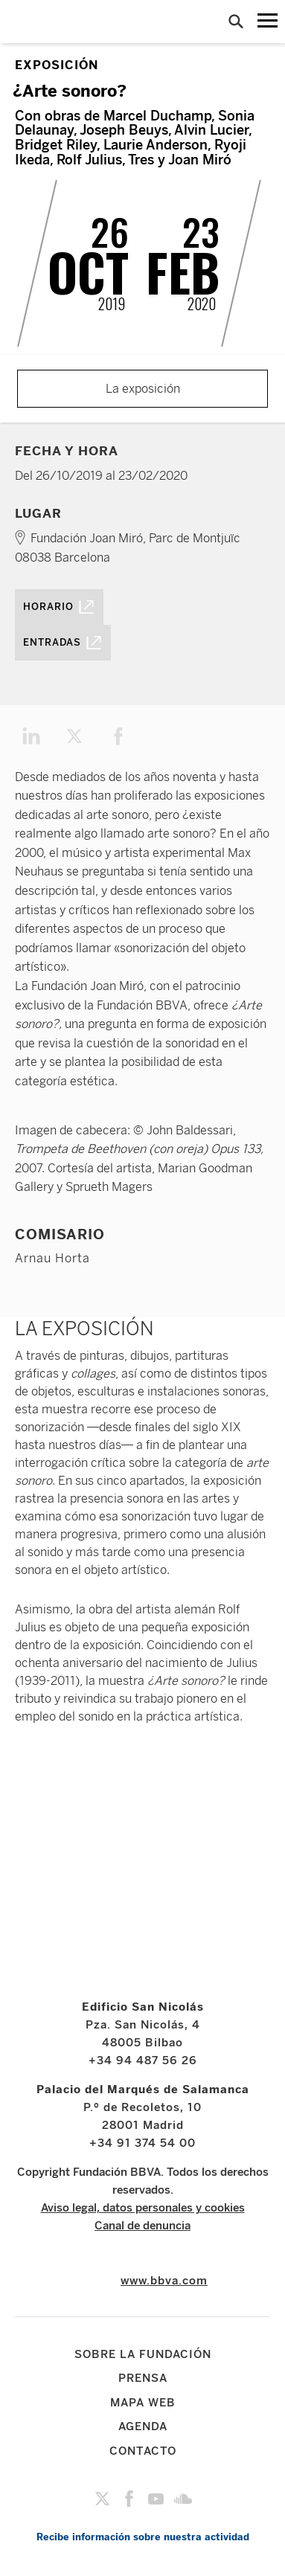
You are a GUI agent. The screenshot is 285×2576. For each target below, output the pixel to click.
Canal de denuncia (142, 2225)
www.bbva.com (164, 2280)
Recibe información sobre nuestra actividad (142, 2537)
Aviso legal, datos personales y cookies (143, 2207)
